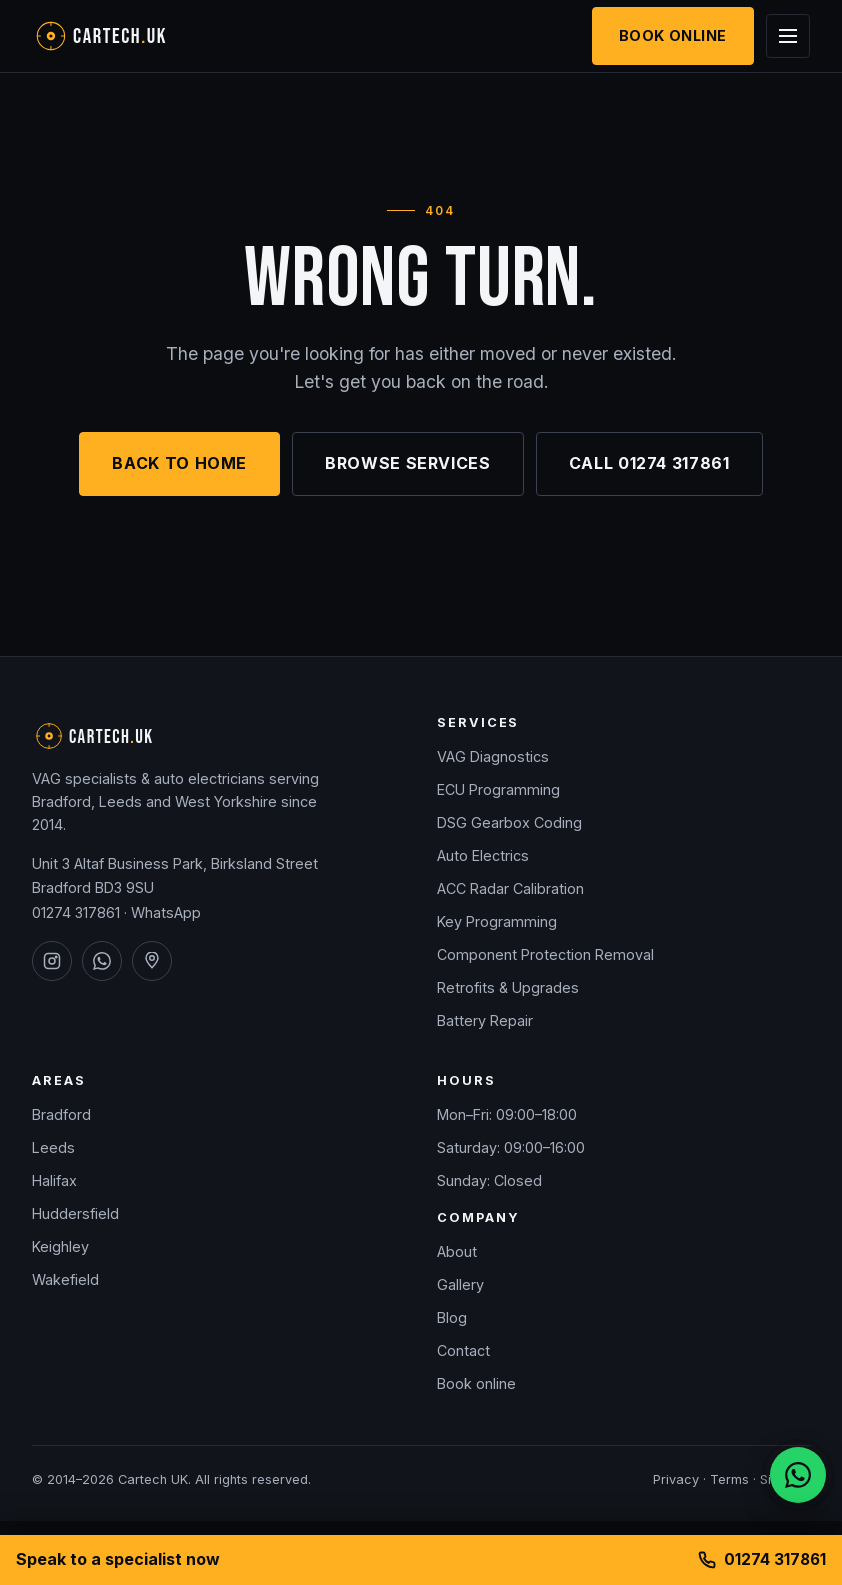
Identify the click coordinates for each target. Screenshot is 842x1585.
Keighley (60, 1246)
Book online (476, 1383)
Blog (452, 1317)
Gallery (460, 1284)
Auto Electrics (483, 855)
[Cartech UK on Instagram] (52, 961)
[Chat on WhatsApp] (798, 1475)
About (457, 1251)
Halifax (54, 1180)
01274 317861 (76, 912)
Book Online (673, 35)
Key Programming (497, 921)
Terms (729, 1479)
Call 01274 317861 (649, 463)
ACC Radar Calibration (510, 888)
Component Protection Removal (545, 954)
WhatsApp (166, 912)
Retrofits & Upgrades (508, 987)
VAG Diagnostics (493, 756)
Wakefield (65, 1279)
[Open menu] (788, 36)
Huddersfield (75, 1213)
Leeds (53, 1147)
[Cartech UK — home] (132, 36)
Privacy (676, 1479)
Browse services (408, 463)
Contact (463, 1350)
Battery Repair (485, 1020)
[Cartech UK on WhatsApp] (102, 961)
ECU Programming (498, 789)
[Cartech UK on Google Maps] (152, 961)
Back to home (179, 463)
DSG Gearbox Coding (509, 822)
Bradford (61, 1114)
